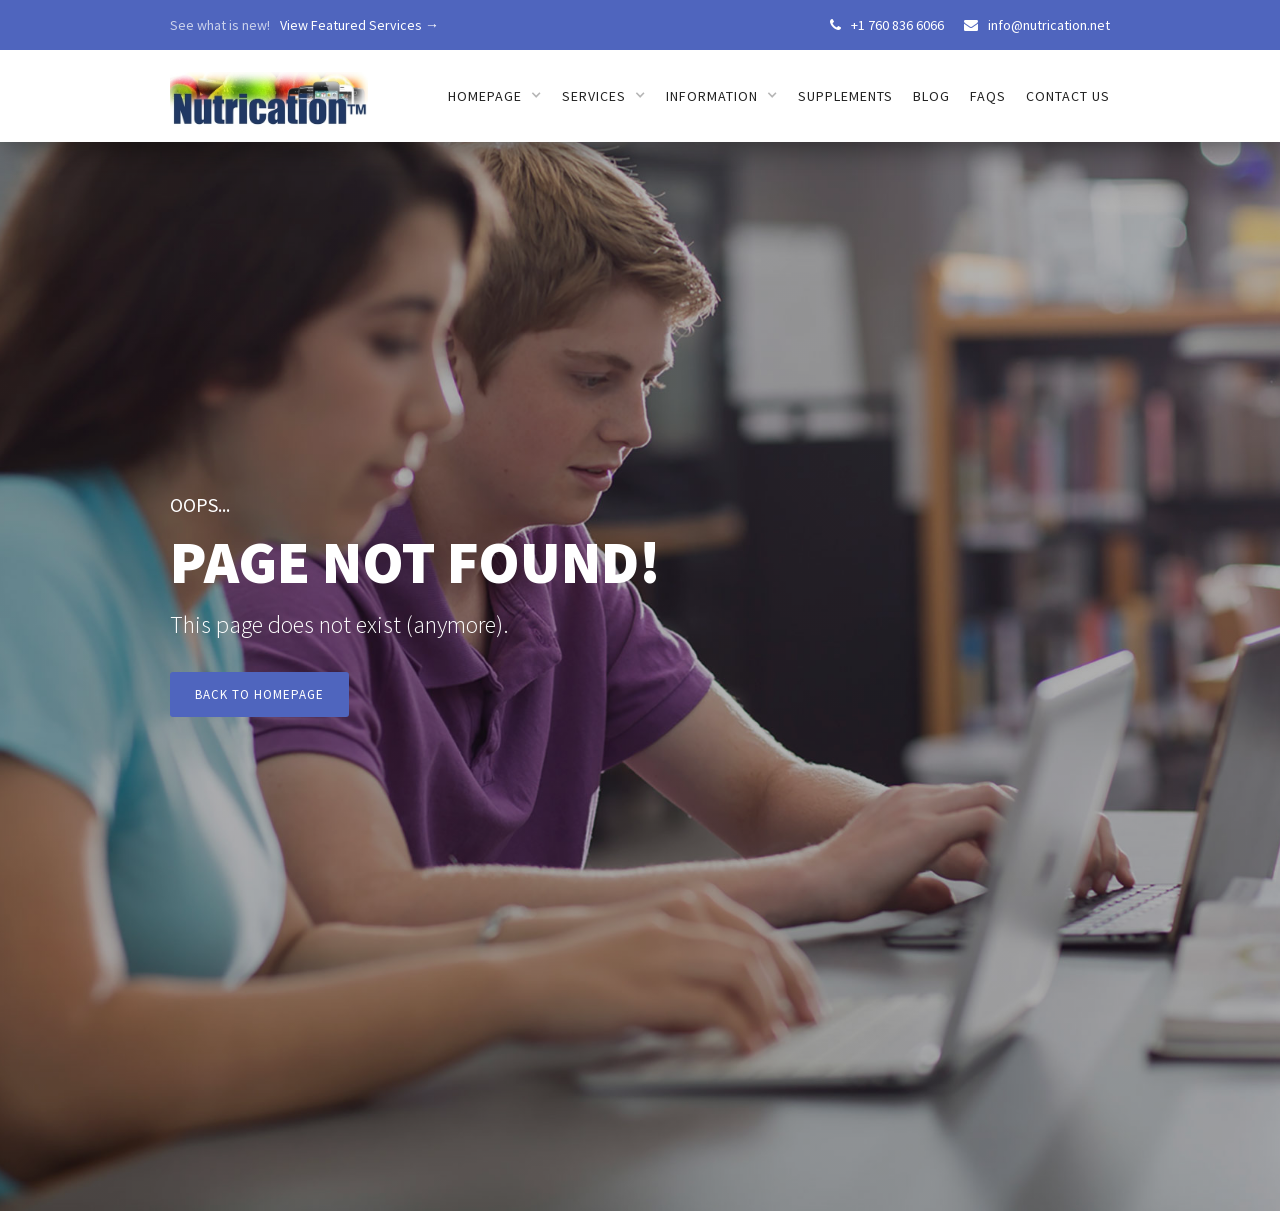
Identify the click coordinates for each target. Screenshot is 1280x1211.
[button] (495, 96)
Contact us (1068, 96)
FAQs (988, 96)
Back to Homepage (259, 694)
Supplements (845, 96)
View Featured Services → (359, 25)
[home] (269, 88)
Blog (931, 96)
